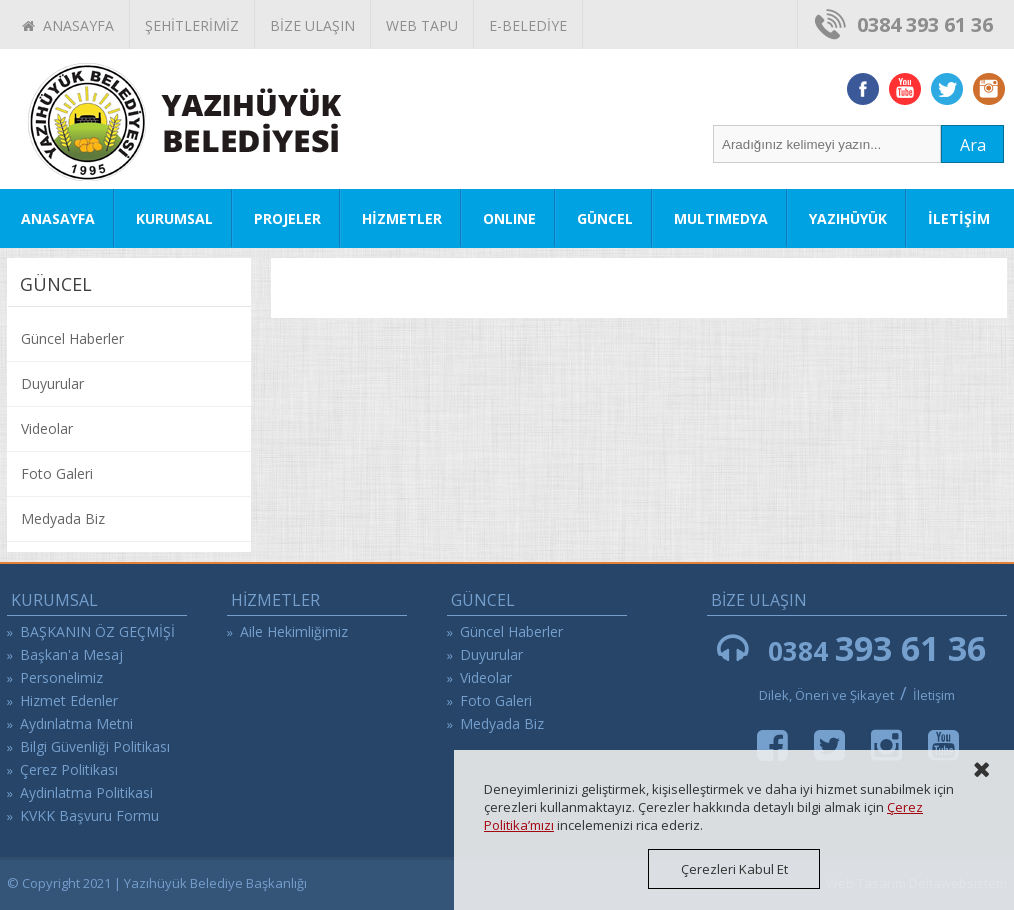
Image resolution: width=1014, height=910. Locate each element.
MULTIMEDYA (721, 218)
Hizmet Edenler (69, 700)
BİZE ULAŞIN (312, 25)
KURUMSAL (174, 218)
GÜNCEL (605, 218)
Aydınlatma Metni (76, 723)
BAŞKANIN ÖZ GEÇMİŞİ (97, 631)
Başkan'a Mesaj (71, 654)
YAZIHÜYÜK (848, 218)
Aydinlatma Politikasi (86, 792)
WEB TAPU (422, 25)
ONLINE (509, 218)
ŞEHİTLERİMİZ (192, 25)
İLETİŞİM (959, 218)
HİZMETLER (402, 218)
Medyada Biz (63, 518)
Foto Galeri (57, 473)
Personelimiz (61, 677)
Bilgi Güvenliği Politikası (95, 746)
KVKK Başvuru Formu (89, 815)
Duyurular (52, 383)
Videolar (47, 428)
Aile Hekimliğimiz (294, 631)
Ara (973, 145)
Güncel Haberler (72, 338)
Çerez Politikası (69, 769)
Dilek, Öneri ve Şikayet (826, 695)
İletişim (934, 695)
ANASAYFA (68, 25)
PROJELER (287, 218)
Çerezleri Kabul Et (734, 869)
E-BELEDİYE (528, 25)
